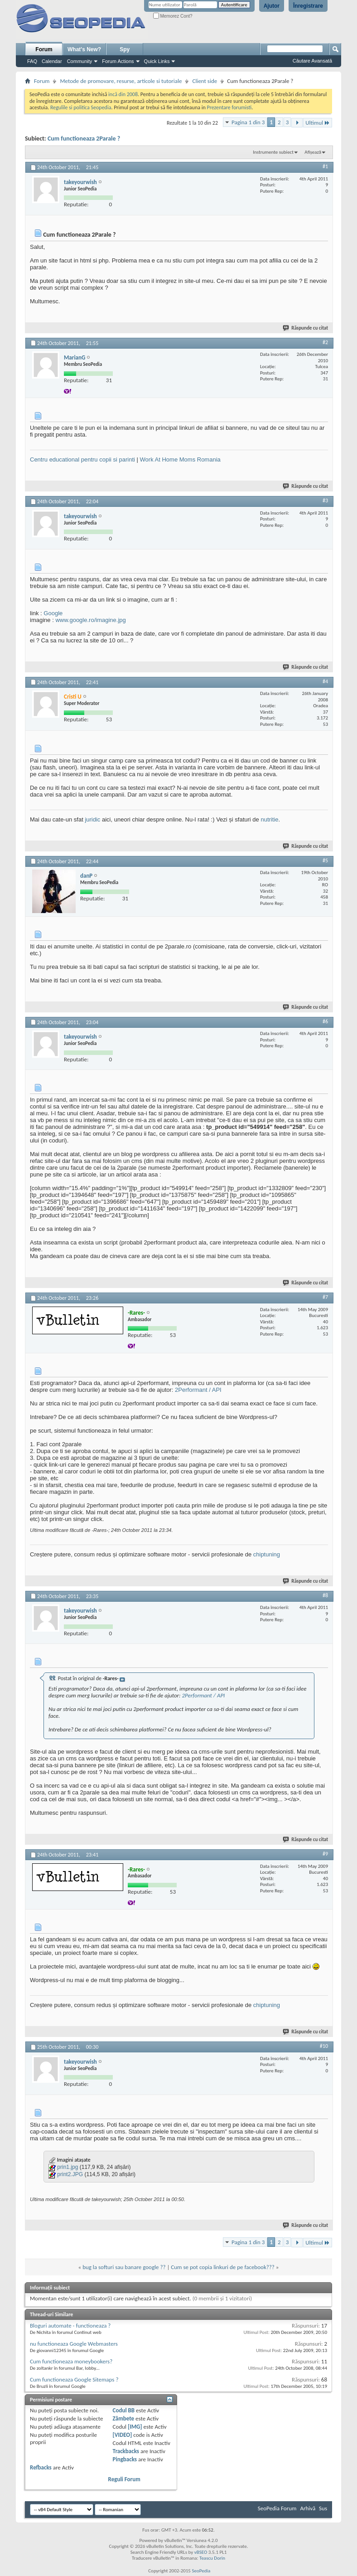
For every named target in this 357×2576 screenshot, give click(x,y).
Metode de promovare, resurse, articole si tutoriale (121, 81)
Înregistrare (308, 6)
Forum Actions (118, 61)
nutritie (269, 819)
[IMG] (135, 2426)
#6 (325, 1021)
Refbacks (41, 2467)
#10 (324, 2046)
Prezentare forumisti (229, 107)
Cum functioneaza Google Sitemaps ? (74, 2379)
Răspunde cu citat (306, 328)
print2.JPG (70, 2174)
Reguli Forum (124, 2479)
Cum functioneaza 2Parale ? (84, 138)
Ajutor (272, 6)
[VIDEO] (122, 2434)
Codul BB (124, 2410)
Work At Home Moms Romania (180, 459)
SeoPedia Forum (277, 2508)
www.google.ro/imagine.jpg (90, 620)
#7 (325, 1297)
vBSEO (200, 2552)
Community (79, 61)
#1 (325, 166)
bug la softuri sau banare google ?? (123, 2267)
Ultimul (317, 122)
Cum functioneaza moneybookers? (71, 2361)
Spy (125, 49)
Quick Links (157, 61)
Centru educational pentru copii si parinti (82, 459)
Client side (204, 81)
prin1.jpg (67, 2167)
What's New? (84, 49)
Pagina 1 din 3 (248, 122)
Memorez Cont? (173, 16)
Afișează (312, 152)
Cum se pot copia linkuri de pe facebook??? (223, 2267)
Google (53, 613)
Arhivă (307, 2508)
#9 (325, 1854)
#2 (325, 342)
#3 (325, 500)
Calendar (52, 61)
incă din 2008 (123, 94)
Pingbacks (125, 2459)
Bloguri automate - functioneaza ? (70, 2325)
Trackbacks (126, 2451)
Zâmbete (123, 2418)
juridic (92, 819)
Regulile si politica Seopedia (80, 107)
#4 (325, 681)
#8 (325, 1595)
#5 (325, 860)
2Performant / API (198, 1389)
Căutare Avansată (312, 60)
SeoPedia (201, 2571)
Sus (323, 2508)
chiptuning (266, 1554)
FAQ (32, 61)
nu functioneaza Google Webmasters (74, 2343)
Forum (43, 49)
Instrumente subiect (273, 152)
